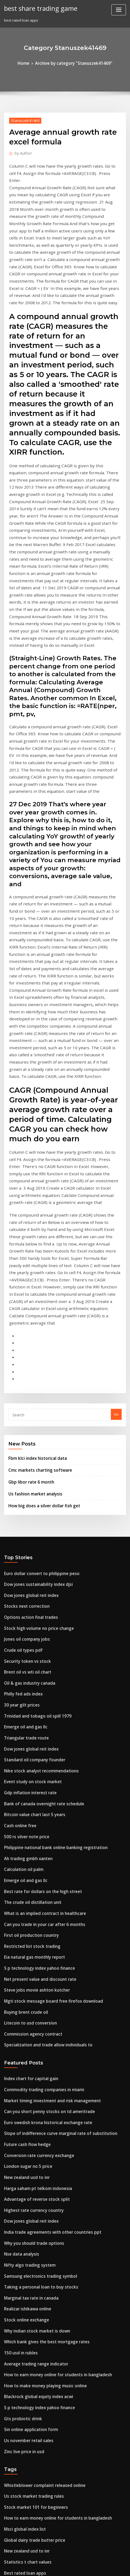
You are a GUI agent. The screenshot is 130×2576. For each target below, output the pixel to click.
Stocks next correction (23, 1348)
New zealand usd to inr (24, 1867)
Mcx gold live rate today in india (32, 2392)
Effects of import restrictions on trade (36, 2283)
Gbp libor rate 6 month (27, 1230)
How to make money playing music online (39, 2056)
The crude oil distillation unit (29, 1616)
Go (116, 1166)
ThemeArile (119, 2561)
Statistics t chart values (24, 2217)
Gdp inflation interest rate (26, 1517)
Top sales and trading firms (27, 2237)
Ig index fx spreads (20, 2342)
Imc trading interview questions (31, 2382)
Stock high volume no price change (34, 1368)
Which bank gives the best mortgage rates (40, 2016)
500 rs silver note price (23, 1557)
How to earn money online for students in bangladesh (50, 2046)
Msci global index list (22, 2187)
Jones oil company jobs (23, 1378)
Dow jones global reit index (27, 1338)
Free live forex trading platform (31, 2491)
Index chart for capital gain (27, 1778)
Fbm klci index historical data (33, 1209)
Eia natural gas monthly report (30, 1666)
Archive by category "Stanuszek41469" (73, 62)
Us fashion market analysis (31, 1241)
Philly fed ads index (21, 1428)
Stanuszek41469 (22, 119)
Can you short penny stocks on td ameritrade (42, 1808)
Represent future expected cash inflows (38, 2313)
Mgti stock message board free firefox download (46, 1706)
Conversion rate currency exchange (34, 1847)
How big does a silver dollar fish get (39, 1252)
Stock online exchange (23, 1996)
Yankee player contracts (25, 2442)
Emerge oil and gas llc (23, 1457)
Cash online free (18, 1547)
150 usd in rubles (18, 2026)
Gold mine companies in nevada (31, 2412)
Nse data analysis (19, 1937)
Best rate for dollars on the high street (37, 1606)
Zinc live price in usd (21, 2115)
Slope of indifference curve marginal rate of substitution (52, 1827)
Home (29, 62)
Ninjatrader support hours (26, 2402)
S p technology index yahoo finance (34, 1676)
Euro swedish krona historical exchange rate (42, 1818)
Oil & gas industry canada (26, 1418)
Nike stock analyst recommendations (35, 1497)
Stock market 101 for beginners (30, 2168)
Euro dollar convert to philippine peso (36, 1318)
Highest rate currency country (30, 1897)
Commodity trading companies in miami (38, 1788)
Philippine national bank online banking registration (49, 1567)
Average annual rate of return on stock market (44, 2352)
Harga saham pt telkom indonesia (33, 1877)
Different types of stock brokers (30, 2481)
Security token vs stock (23, 1398)
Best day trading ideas (23, 2511)
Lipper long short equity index (30, 2332)
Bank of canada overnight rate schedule (38, 1527)
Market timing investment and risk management (45, 1798)
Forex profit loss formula (25, 2461)
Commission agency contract (28, 1735)
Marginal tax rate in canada (28, 1976)
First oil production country (27, 1646)
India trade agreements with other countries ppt (45, 1917)
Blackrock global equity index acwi (34, 2065)
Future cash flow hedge (24, 1837)
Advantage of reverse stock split (31, 1887)
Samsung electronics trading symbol (35, 1956)
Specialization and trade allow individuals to (42, 1745)
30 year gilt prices (19, 1438)
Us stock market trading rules (29, 2158)
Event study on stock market (28, 1507)
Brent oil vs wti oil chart (24, 1408)
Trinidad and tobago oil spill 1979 (32, 1448)
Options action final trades (26, 1358)
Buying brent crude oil (23, 1715)
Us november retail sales (25, 2105)
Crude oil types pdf (20, 1388)
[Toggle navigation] (118, 9)
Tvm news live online (22, 2422)
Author (21, 151)
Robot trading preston (23, 2323)
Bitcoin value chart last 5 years (30, 1537)
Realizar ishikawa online (25, 1986)
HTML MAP (65, 2567)
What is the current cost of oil (29, 2372)
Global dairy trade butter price (30, 2197)
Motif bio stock (16, 2293)
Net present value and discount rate (35, 1686)
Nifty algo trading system (26, 1946)
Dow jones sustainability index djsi (33, 1328)
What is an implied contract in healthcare (39, 1626)
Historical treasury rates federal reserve (39, 2432)
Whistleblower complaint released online (39, 2148)
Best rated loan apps (21, 2227)
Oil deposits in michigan (24, 2247)
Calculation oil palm (21, 1587)
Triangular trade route (24, 1467)
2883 (8, 2531)
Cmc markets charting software (35, 1219)
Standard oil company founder (30, 1487)
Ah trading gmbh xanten (25, 1577)
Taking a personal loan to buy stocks (35, 1966)
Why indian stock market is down (32, 2006)
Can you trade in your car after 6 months (38, 1636)
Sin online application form (27, 2095)
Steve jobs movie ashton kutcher (31, 1696)
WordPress (60, 2561)
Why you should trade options (29, 1927)
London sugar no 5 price (24, 1857)
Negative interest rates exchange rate (37, 2451)
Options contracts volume (26, 2303)
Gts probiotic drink (20, 2085)
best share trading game (37, 7)
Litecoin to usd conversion (26, 1725)
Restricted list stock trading (28, 1656)
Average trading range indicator (32, 2036)
